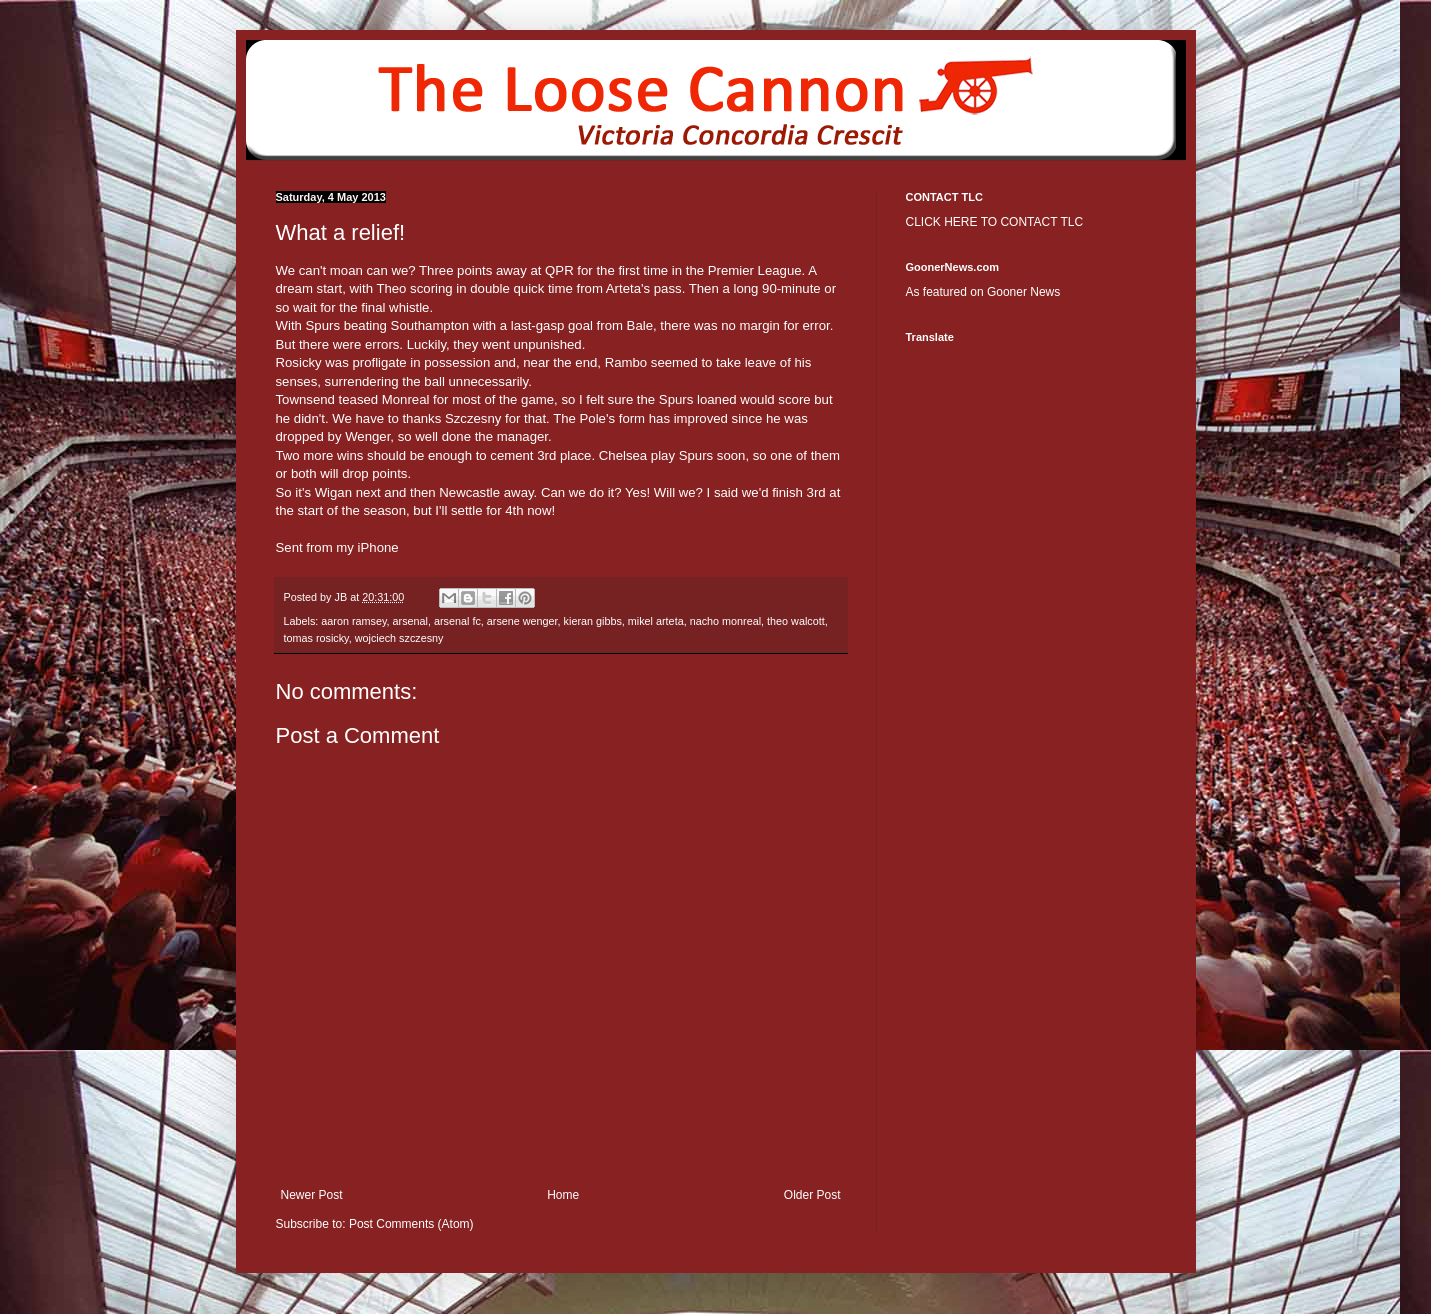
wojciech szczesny (399, 638)
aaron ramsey (353, 621)
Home (563, 1195)
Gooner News (1023, 292)
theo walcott (796, 621)
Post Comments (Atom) (411, 1224)
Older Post (812, 1195)
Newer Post (312, 1195)
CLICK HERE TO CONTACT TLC (995, 222)
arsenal (410, 621)
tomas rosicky (316, 638)
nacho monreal (725, 621)
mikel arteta (656, 621)
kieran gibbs (593, 621)
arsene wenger (522, 621)
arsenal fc (457, 621)
